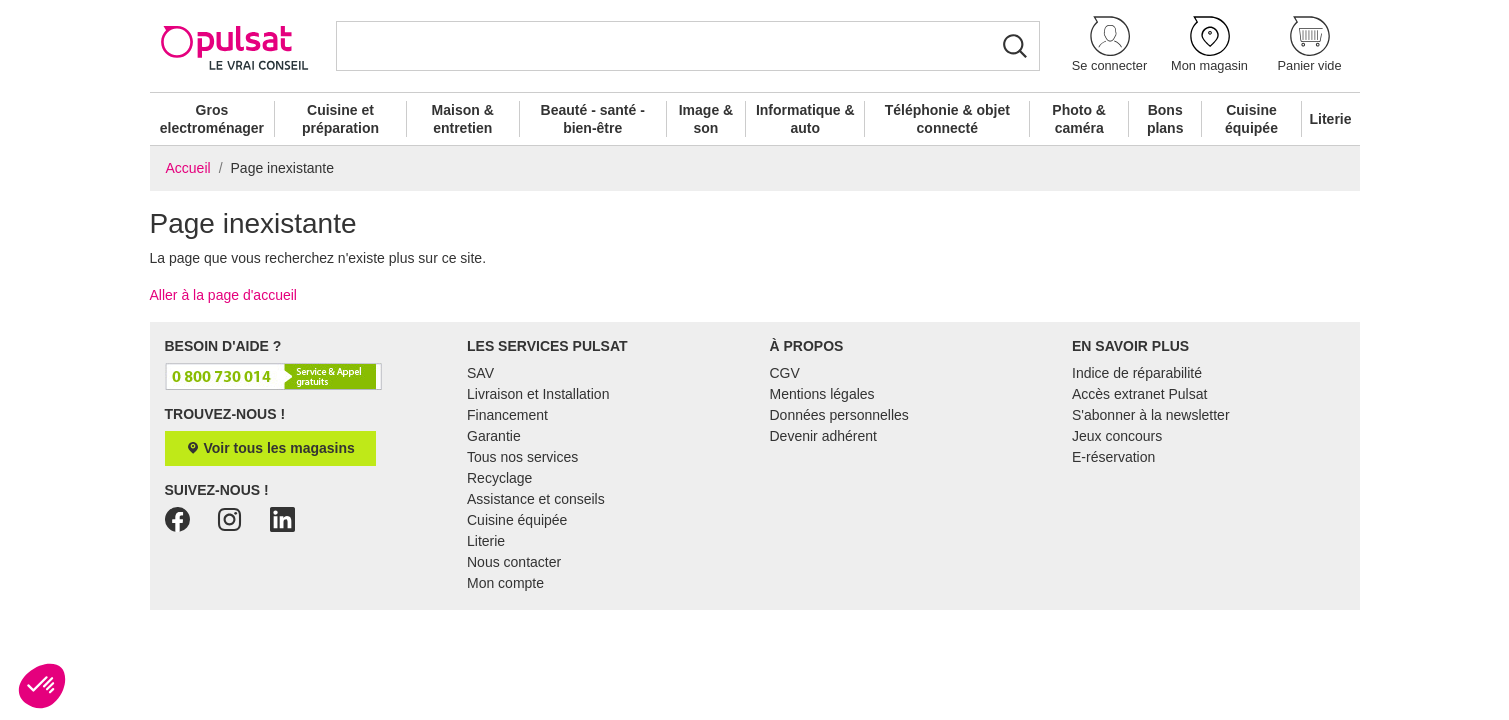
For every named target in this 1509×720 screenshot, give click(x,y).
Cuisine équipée (1251, 119)
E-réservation (1113, 457)
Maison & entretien (463, 119)
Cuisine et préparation (340, 119)
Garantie (494, 436)
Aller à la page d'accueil (223, 295)
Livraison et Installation (538, 394)
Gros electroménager (212, 119)
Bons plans (1165, 119)
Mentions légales (822, 394)
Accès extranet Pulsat (1139, 394)
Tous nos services (522, 457)
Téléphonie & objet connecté (947, 119)
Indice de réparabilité (1137, 373)
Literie (1331, 119)
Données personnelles (839, 415)
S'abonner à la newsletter (1151, 415)
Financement (507, 415)
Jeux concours (1117, 436)
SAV (480, 373)
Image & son (706, 119)
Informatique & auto (805, 119)
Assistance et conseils (536, 499)
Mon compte (505, 583)
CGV (785, 373)
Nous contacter (514, 562)
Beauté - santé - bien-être (593, 119)
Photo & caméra (1079, 119)
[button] (1110, 45)
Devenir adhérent (823, 436)
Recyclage (499, 478)
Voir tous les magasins (270, 448)
